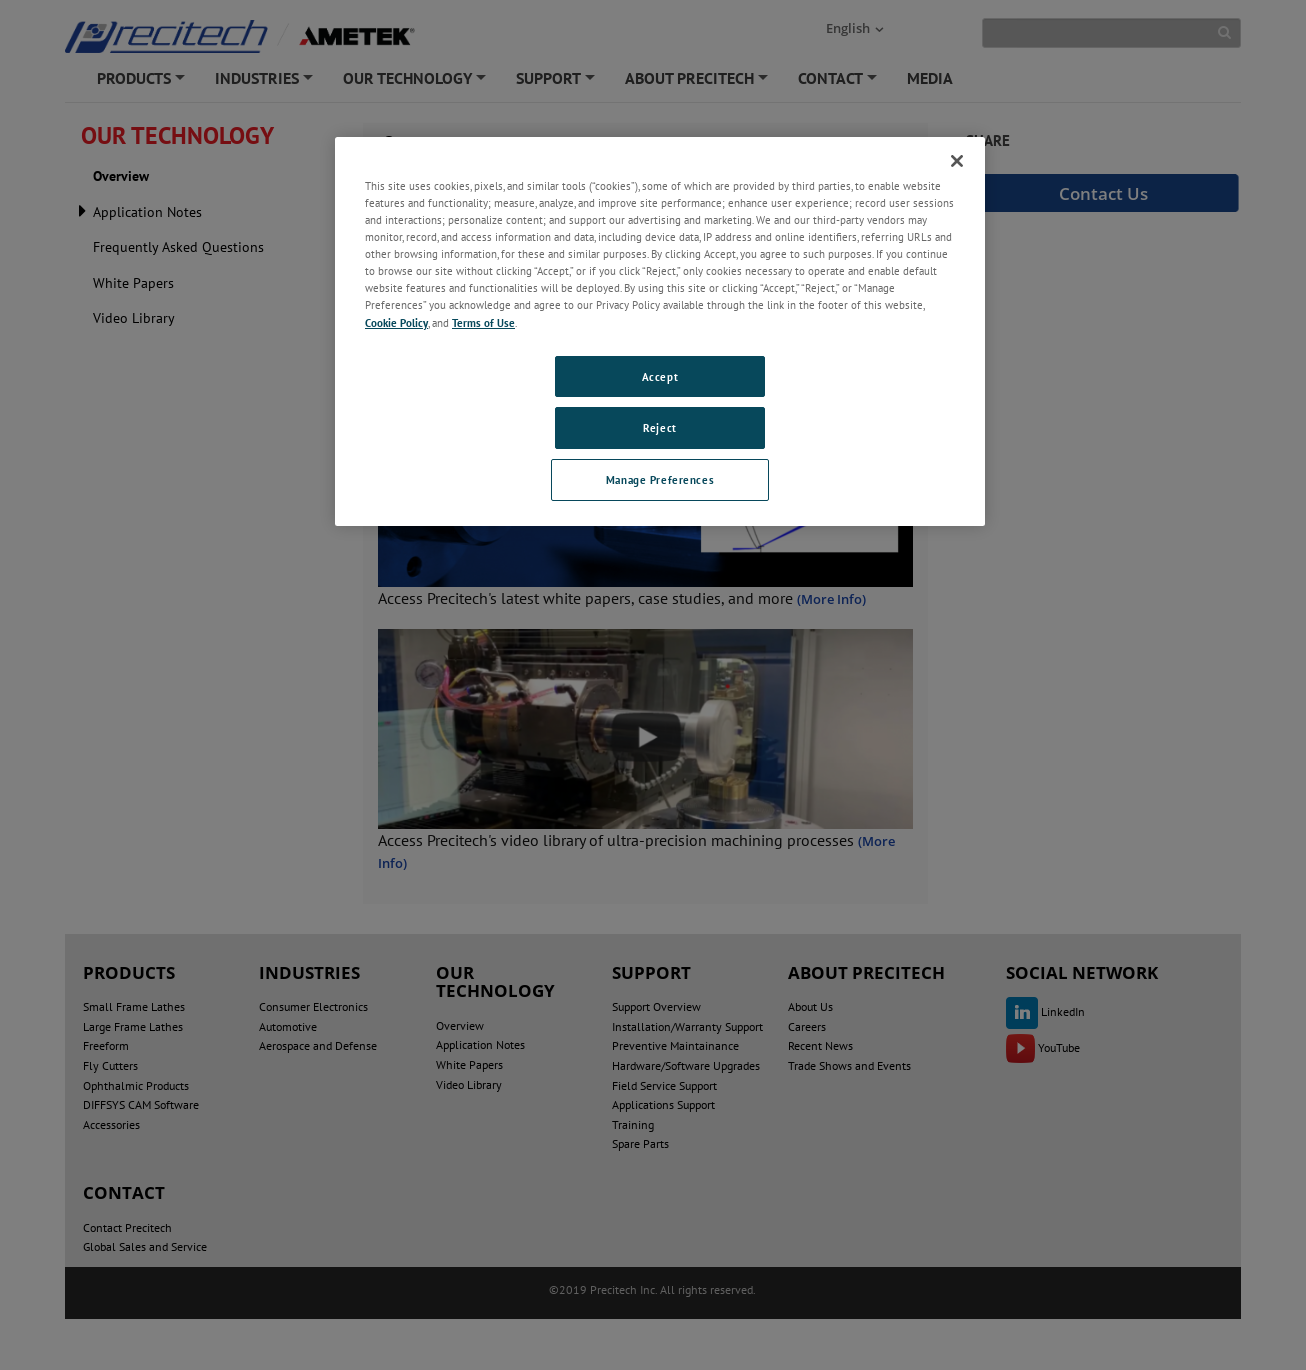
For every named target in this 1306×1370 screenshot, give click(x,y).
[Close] (957, 161)
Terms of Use (483, 322)
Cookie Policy (396, 322)
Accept (660, 376)
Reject (659, 427)
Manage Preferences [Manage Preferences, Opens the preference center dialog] (660, 479)
